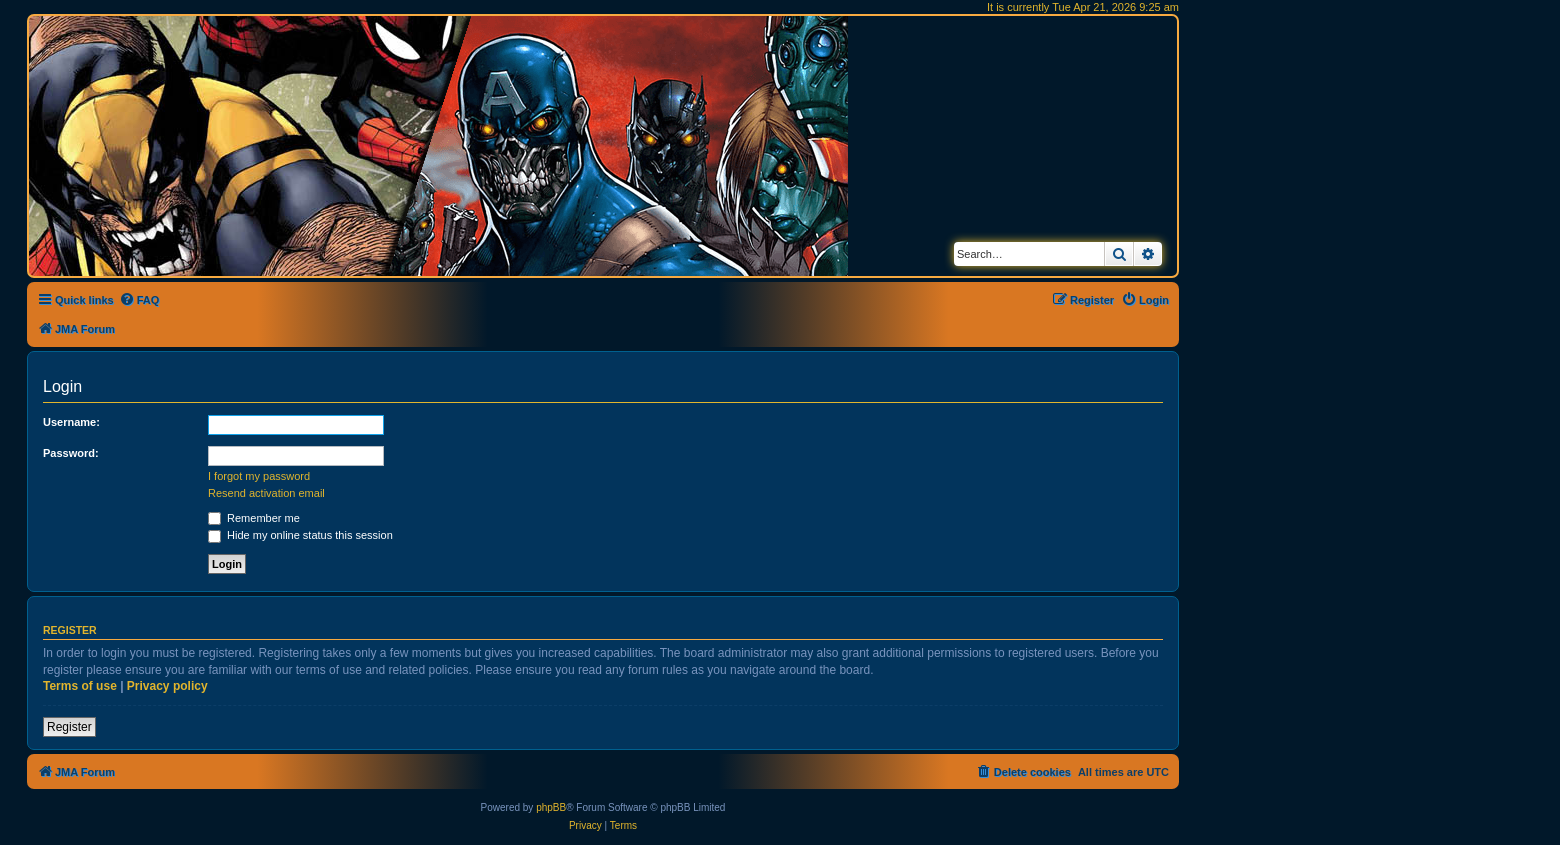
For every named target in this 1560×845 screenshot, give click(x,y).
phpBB (551, 807)
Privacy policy (167, 686)
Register (69, 727)
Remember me (254, 518)
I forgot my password (259, 476)
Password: (71, 453)
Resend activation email (266, 493)
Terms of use (80, 686)
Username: (71, 422)
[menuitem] (139, 300)
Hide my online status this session (300, 535)
